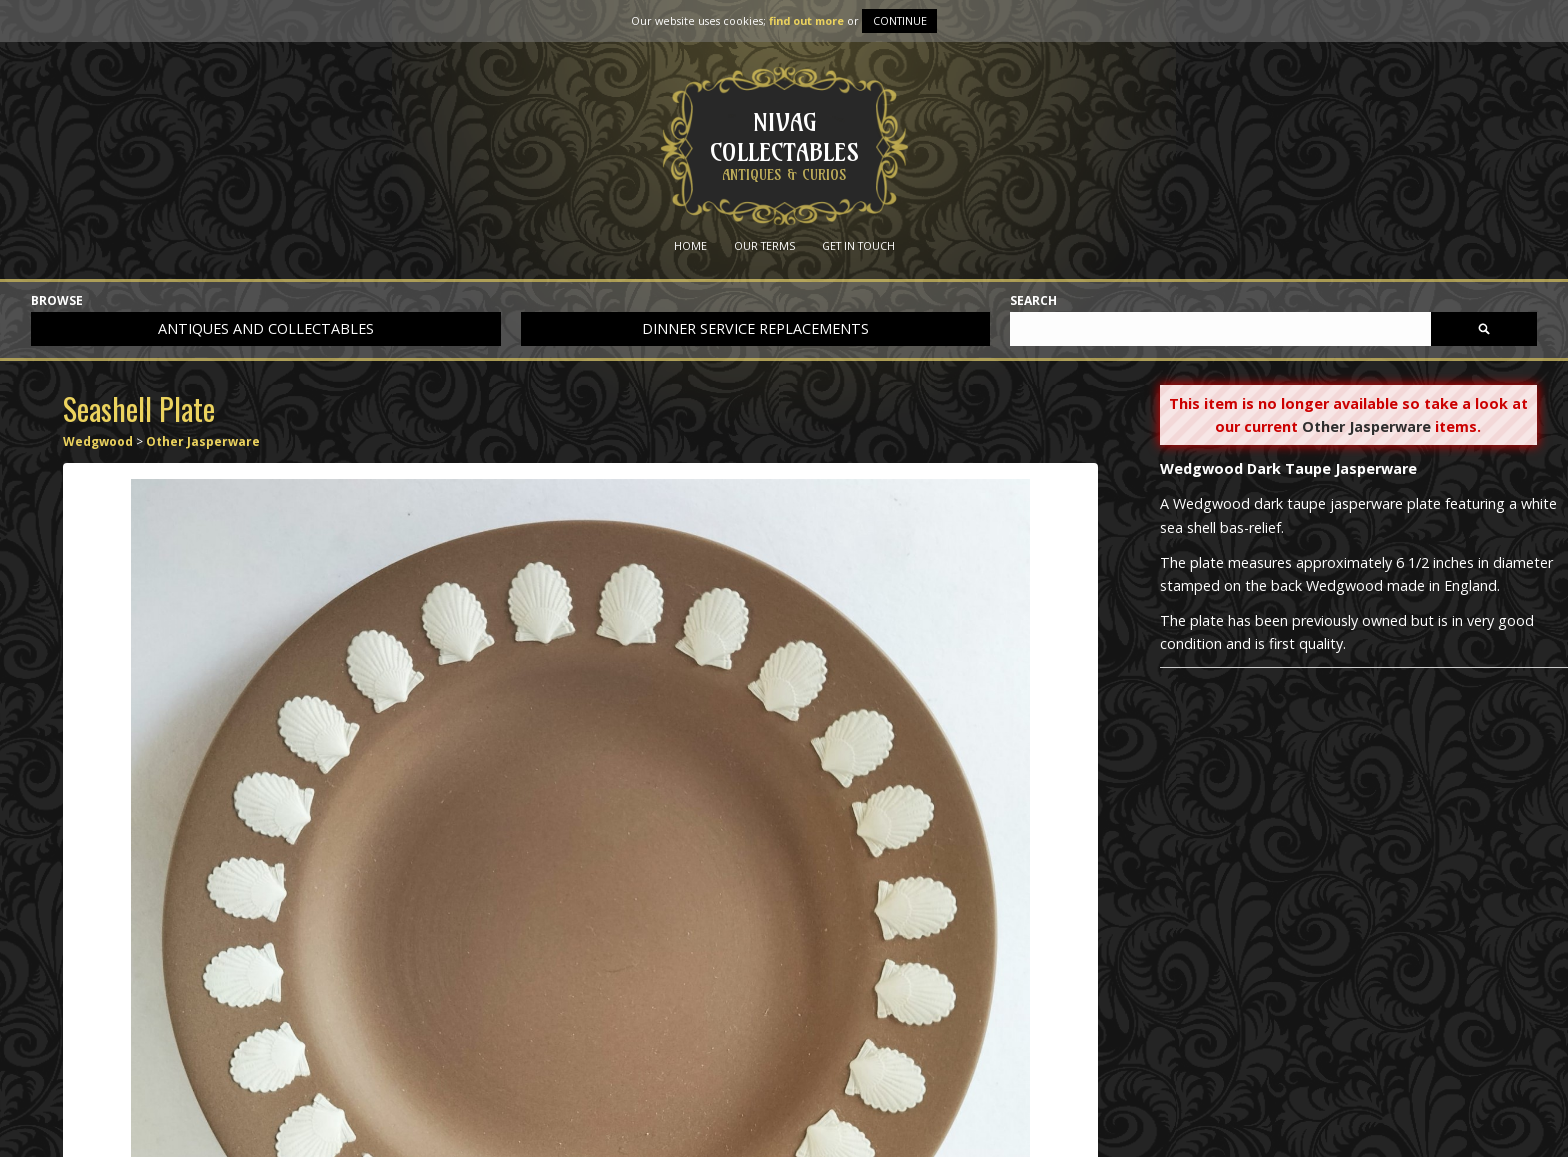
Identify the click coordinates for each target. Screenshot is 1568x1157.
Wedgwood (98, 441)
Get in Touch (858, 245)
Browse (57, 301)
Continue (900, 20)
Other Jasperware (203, 441)
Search (1033, 301)
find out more (806, 20)
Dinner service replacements (755, 328)
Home (690, 245)
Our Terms (764, 245)
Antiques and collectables (266, 328)
